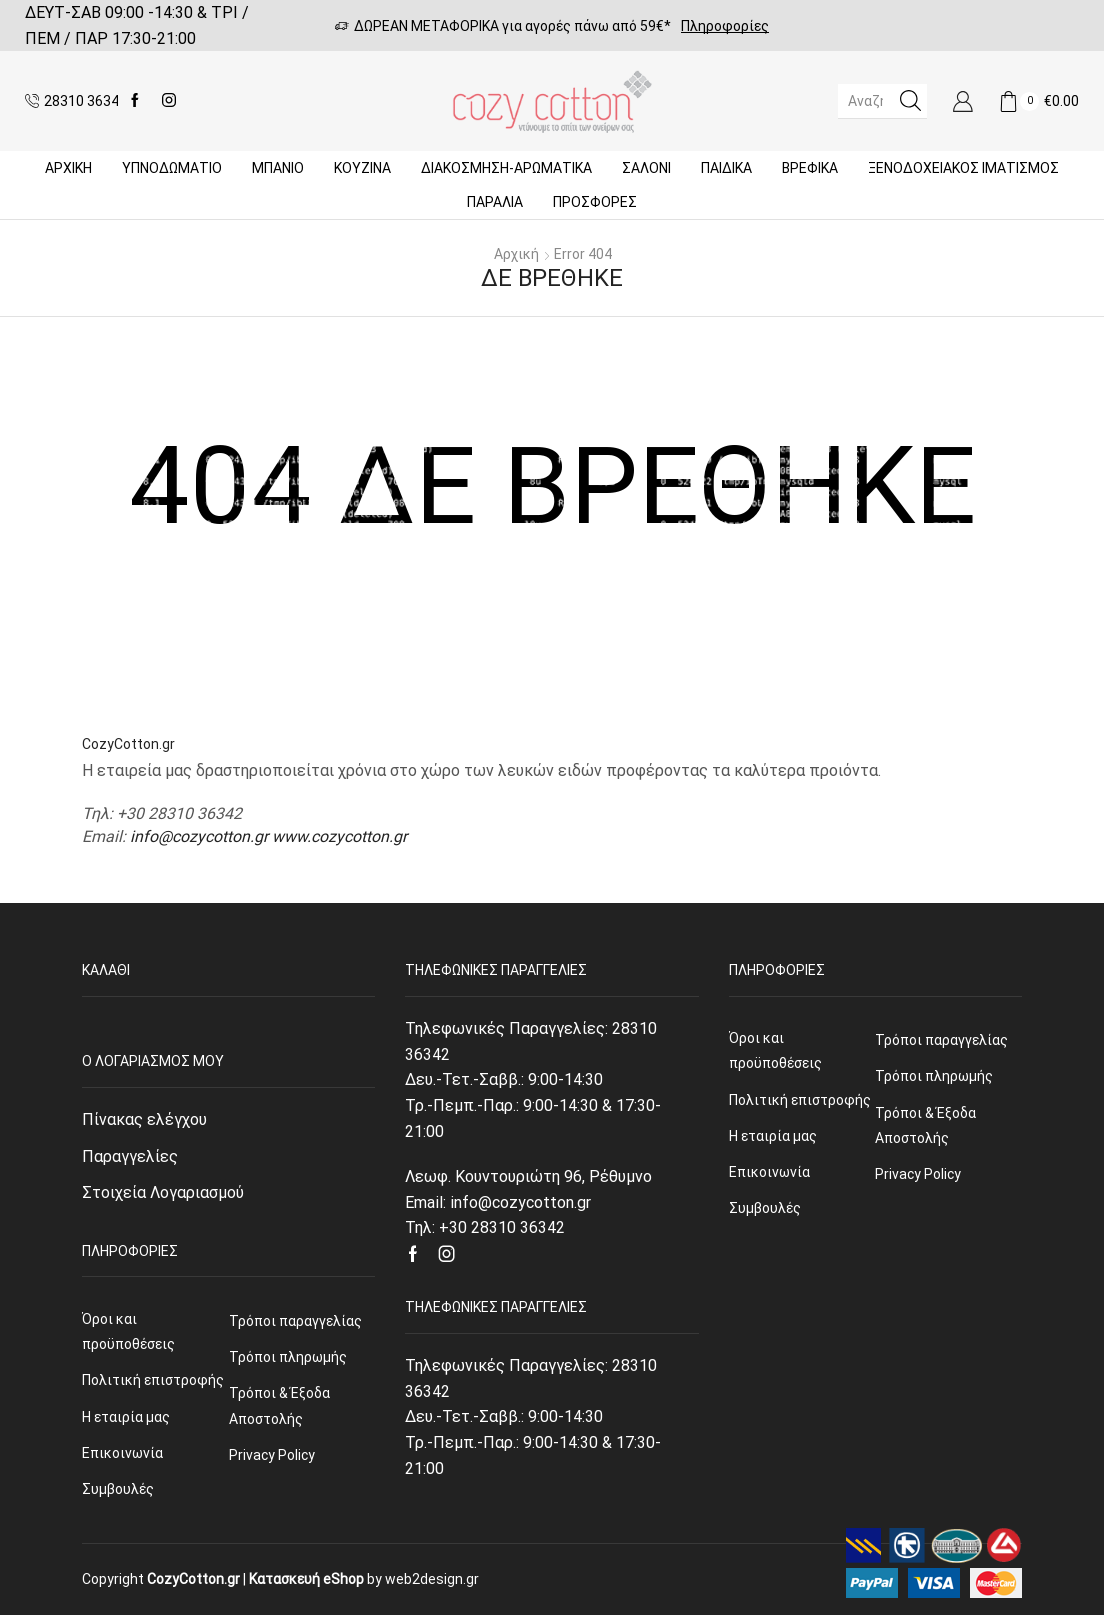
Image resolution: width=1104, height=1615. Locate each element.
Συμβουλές (118, 1489)
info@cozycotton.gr (199, 836)
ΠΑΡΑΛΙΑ (495, 202)
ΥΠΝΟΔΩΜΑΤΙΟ (172, 168)
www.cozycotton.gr (339, 836)
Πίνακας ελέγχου (144, 1119)
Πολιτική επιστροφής (153, 1380)
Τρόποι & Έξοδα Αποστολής (279, 1405)
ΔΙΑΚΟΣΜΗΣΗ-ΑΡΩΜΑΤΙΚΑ (506, 168)
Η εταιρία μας (126, 1417)
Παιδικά (726, 168)
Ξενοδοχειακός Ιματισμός (963, 168)
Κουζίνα (362, 168)
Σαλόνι (646, 168)
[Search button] (910, 101)
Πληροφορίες (725, 26)
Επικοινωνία (122, 1453)
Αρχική (68, 168)
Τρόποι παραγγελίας (295, 1321)
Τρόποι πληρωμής (288, 1357)
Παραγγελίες (130, 1156)
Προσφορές (595, 202)
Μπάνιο (278, 168)
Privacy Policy (272, 1455)
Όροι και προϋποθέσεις (128, 1331)
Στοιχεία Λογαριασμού (163, 1192)
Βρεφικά (810, 168)
